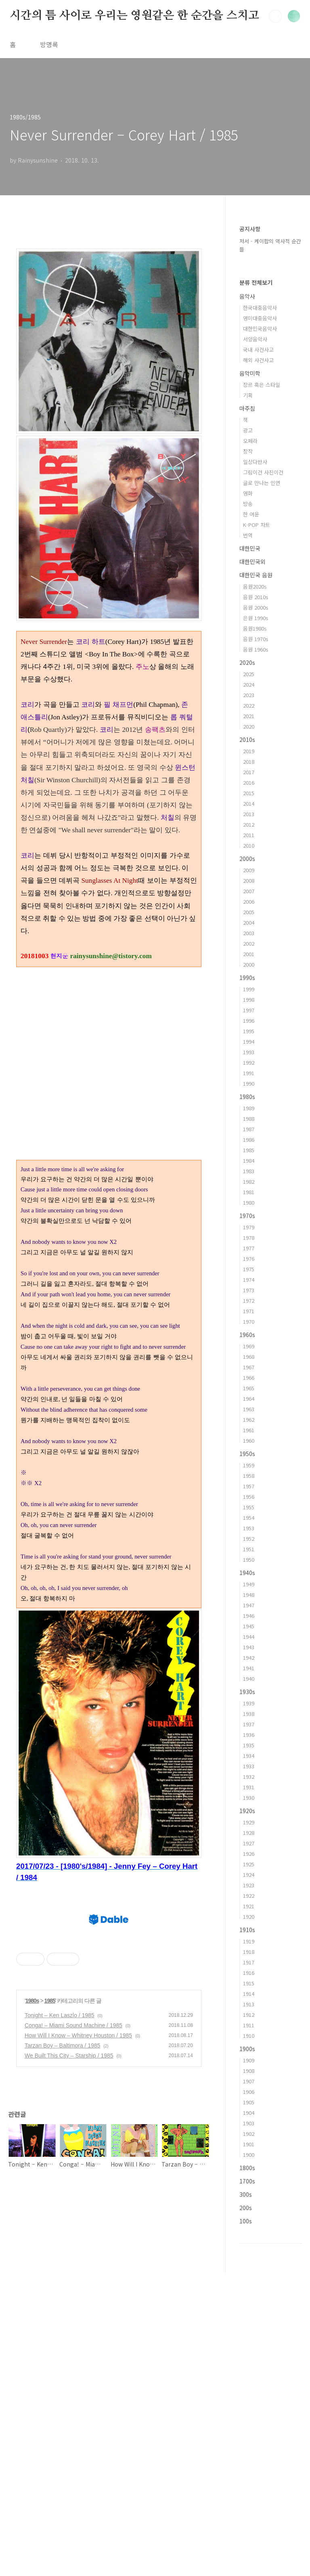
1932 (248, 1776)
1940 (248, 1678)
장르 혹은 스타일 (261, 385)
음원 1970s (255, 639)
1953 (248, 1528)
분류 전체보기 (255, 282)
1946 (248, 1615)
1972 (248, 1300)
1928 (248, 1832)
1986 (248, 1139)
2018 (248, 761)
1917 (248, 1962)
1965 (248, 1388)
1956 (248, 1496)
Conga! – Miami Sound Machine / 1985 (73, 2384)
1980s (32, 2360)
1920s (247, 1811)
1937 (248, 1724)
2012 (248, 824)
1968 (248, 1356)
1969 (248, 1346)
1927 (248, 1843)
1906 (248, 2091)
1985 (49, 2360)
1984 (248, 1160)
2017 (248, 772)
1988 (248, 1118)
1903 (248, 2123)
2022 (248, 705)
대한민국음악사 (260, 328)
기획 (248, 395)
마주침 (247, 408)
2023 (248, 695)
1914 (248, 1993)
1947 (248, 1605)
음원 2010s (255, 597)
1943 (248, 1647)
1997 (248, 1010)
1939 (248, 1703)
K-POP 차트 (256, 525)
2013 (248, 814)
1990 (248, 1083)
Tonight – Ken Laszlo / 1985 (59, 2374)
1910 (248, 2035)
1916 (248, 1972)
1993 (248, 1052)
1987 (248, 1129)
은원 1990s (255, 618)
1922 (248, 1895)
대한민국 (249, 548)
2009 (248, 870)
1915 (248, 1983)
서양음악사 (255, 339)
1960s (247, 1335)
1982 (248, 1181)
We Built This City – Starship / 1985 (69, 2414)
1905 (248, 2102)
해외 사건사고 (258, 360)
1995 (248, 1031)
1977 (248, 1248)
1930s (247, 1692)
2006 (248, 901)
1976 (248, 1258)
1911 (248, 2025)
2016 (248, 782)
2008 (248, 880)
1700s (247, 2181)
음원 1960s (255, 649)
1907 (248, 2081)
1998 (248, 999)
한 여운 (251, 514)
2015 (248, 793)
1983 (248, 1171)
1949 (248, 1584)
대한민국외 (252, 562)
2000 (248, 964)
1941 (248, 1668)
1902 (248, 2133)
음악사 (247, 296)
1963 (248, 1409)
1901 (248, 2144)
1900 (248, 2154)
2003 (248, 933)
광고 (248, 430)
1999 (248, 989)
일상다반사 (255, 462)
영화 (248, 493)
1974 (248, 1279)
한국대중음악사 (260, 307)
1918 (248, 1952)
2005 (248, 912)
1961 (248, 1430)
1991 (248, 1073)
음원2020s (255, 586)
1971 (248, 1311)
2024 (248, 684)
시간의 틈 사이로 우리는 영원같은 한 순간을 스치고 (134, 15)
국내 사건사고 (258, 349)
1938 (248, 1713)
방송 (248, 504)
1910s (247, 1930)
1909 (248, 2060)
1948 (248, 1594)
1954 (248, 1517)
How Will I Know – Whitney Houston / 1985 (78, 2394)
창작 (248, 451)
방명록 (49, 44)
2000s (247, 858)
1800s (247, 2168)
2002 (248, 943)
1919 (248, 1941)
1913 (248, 2004)
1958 (248, 1475)
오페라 (250, 441)
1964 (248, 1398)
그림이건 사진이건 (263, 472)
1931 (248, 1787)
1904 (248, 2112)
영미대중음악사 (260, 318)
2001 (248, 954)
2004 (248, 922)
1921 (248, 1906)
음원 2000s (255, 607)
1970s (247, 1216)
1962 (248, 1419)
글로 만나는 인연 (261, 483)
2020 (248, 726)
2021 (248, 716)
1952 (248, 1538)
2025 (248, 674)
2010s (247, 739)
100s (245, 2221)
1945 (248, 1626)
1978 (248, 1237)
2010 (248, 845)
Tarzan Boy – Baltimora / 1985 (63, 2404)
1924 (248, 1874)
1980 (248, 1202)
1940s (247, 1573)
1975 (248, 1269)
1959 (248, 1465)
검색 (275, 16)
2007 (248, 891)
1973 (248, 1290)
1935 (248, 1745)
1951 (248, 1549)
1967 (248, 1367)
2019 (248, 751)
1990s (247, 978)
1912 (248, 2014)
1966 (248, 1377)
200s (245, 2208)
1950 (248, 1559)
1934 (248, 1755)
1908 (248, 2071)
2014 (248, 803)
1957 (248, 1486)
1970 (248, 1321)
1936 (248, 1734)
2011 (248, 835)
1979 (248, 1227)
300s (245, 2194)
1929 (248, 1822)
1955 (248, 1507)
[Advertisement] (108, 1664)
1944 (248, 1636)
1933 (248, 1766)
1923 (248, 1885)
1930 (248, 1797)
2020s (247, 662)
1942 (248, 1657)
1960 (248, 1440)
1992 (248, 1062)
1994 (248, 1041)
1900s (247, 2049)
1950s (247, 1454)
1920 (248, 1916)
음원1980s (255, 628)
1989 (248, 1108)
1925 (248, 1864)
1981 (248, 1192)
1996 (248, 1020)
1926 (248, 1853)
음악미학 (249, 373)
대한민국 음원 (255, 575)
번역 (248, 535)
